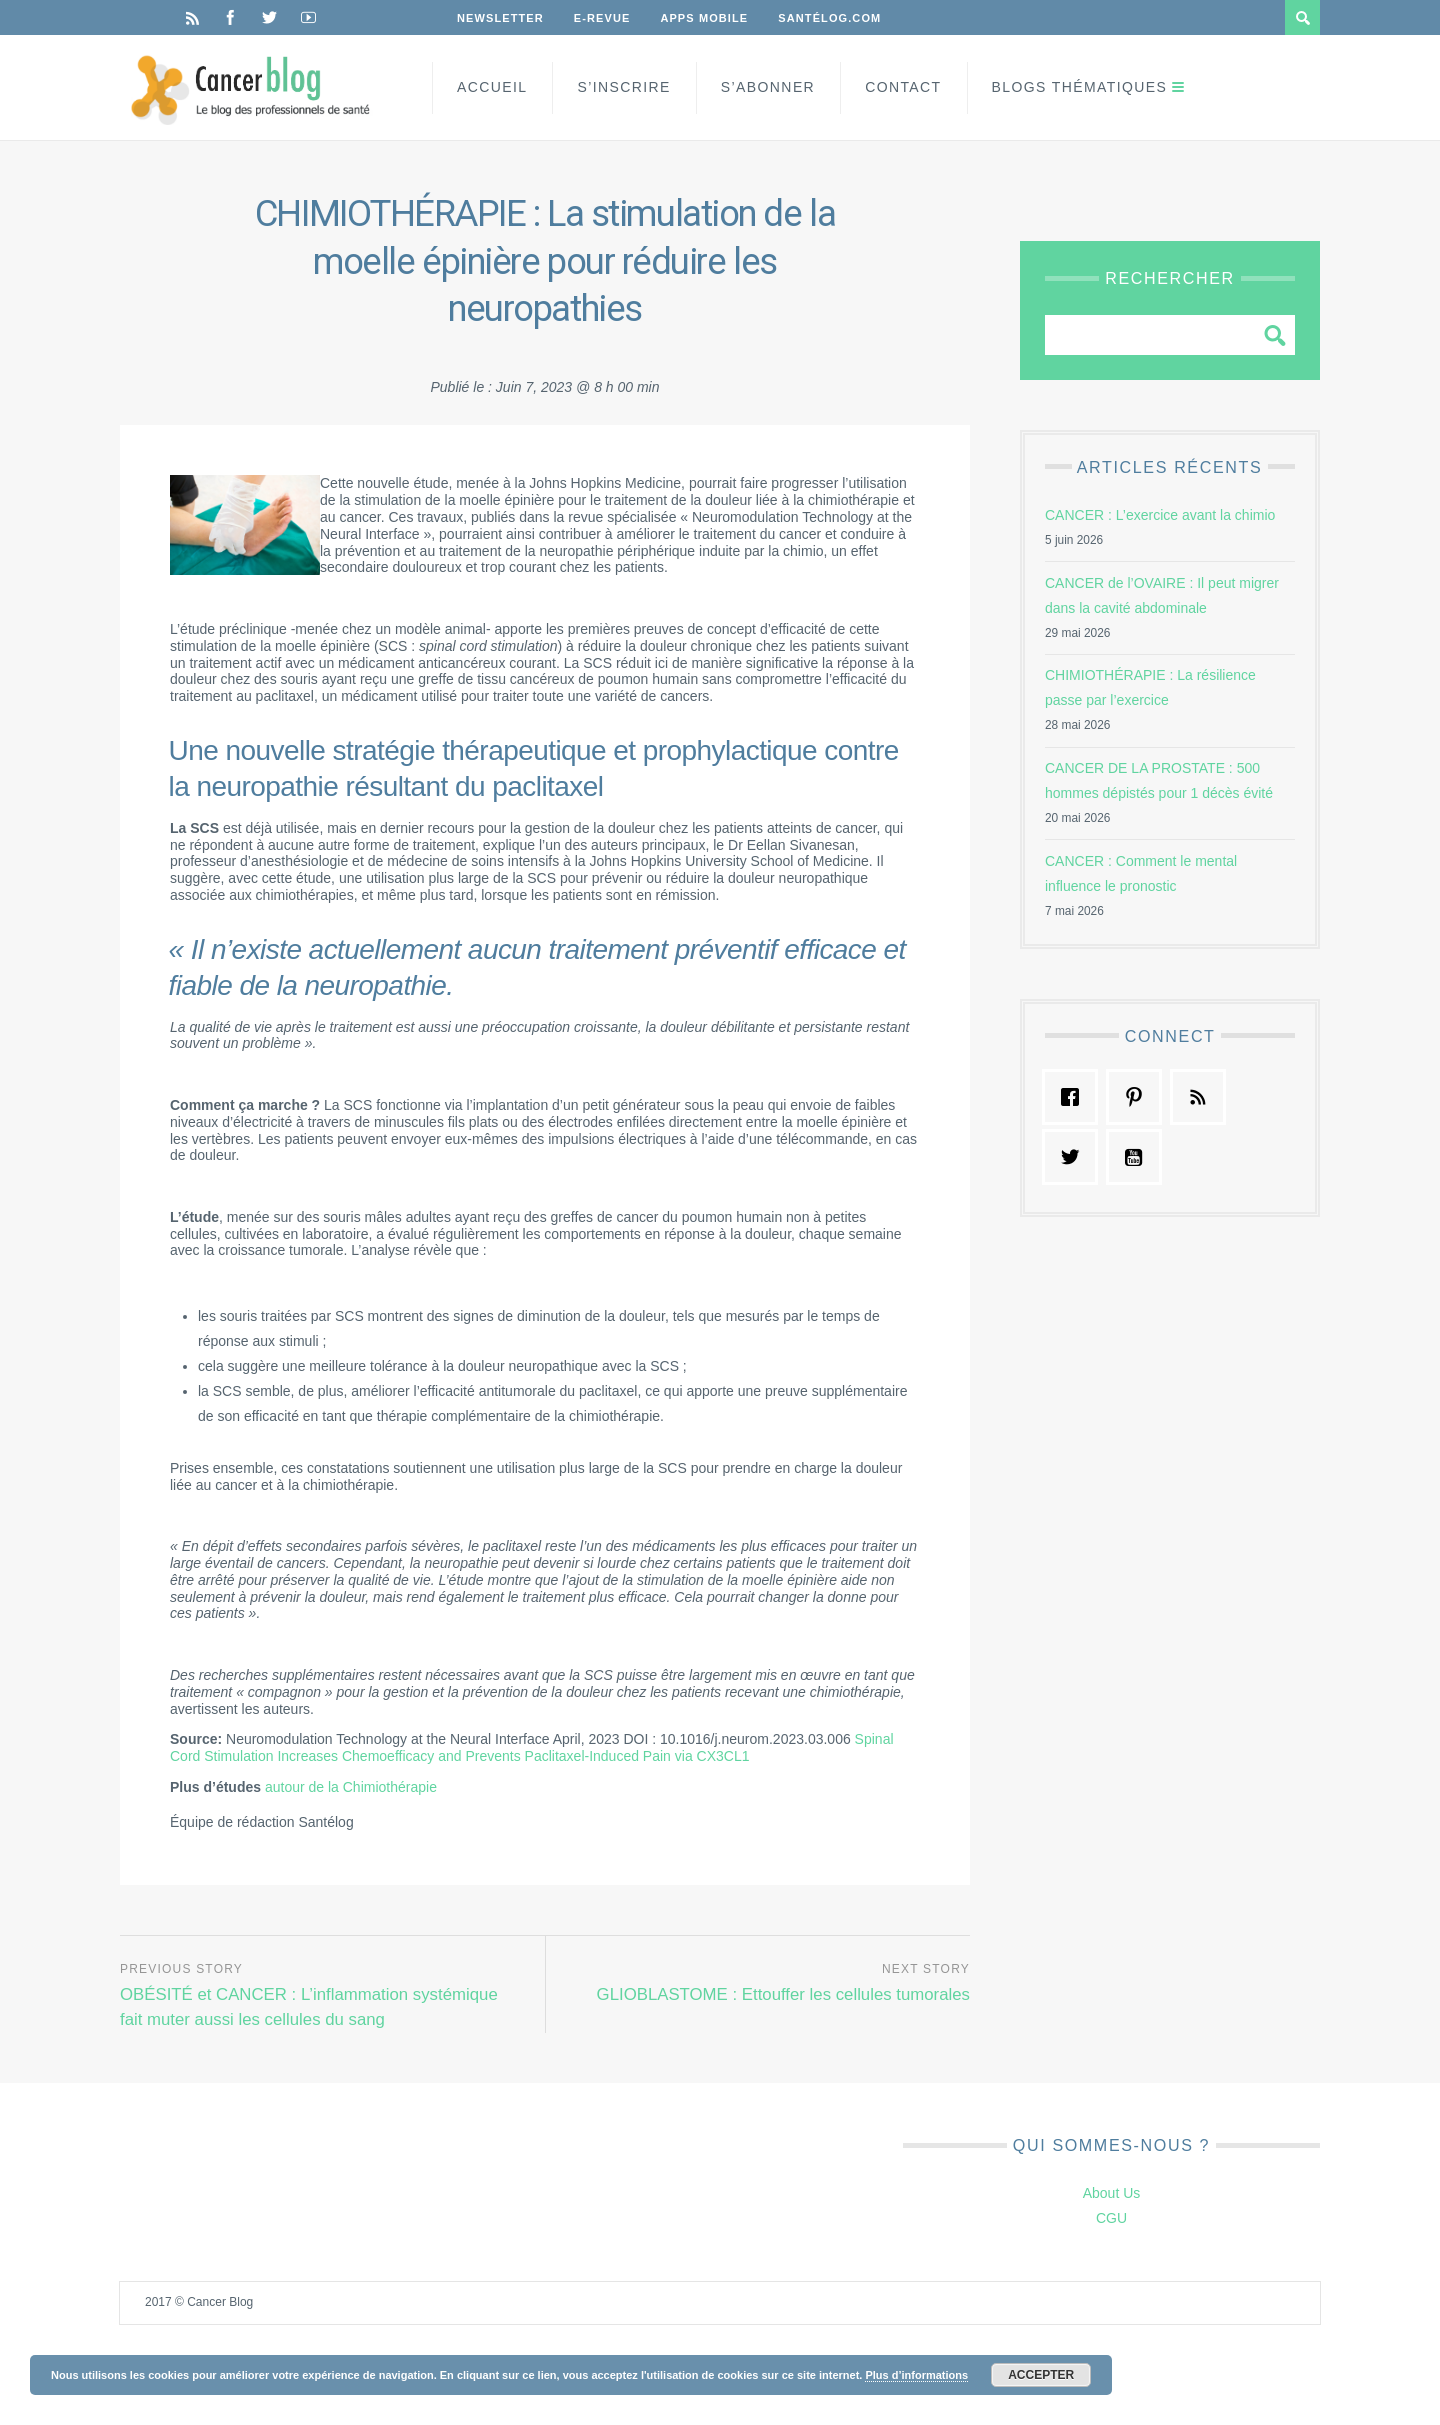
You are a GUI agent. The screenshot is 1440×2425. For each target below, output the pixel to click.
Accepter (1041, 2375)
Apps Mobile (704, 18)
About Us (1112, 2193)
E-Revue (602, 18)
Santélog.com (829, 18)
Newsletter (500, 18)
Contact (903, 87)
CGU (1111, 2218)
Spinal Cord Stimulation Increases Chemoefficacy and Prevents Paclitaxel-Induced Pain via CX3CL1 (532, 1747)
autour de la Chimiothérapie (351, 1787)
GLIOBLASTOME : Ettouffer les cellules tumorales (783, 1994)
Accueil (492, 87)
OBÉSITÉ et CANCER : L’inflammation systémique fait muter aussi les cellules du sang (309, 2007)
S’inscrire (623, 87)
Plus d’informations (916, 2375)
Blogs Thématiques (1080, 87)
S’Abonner (768, 87)
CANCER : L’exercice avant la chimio (1160, 515)
